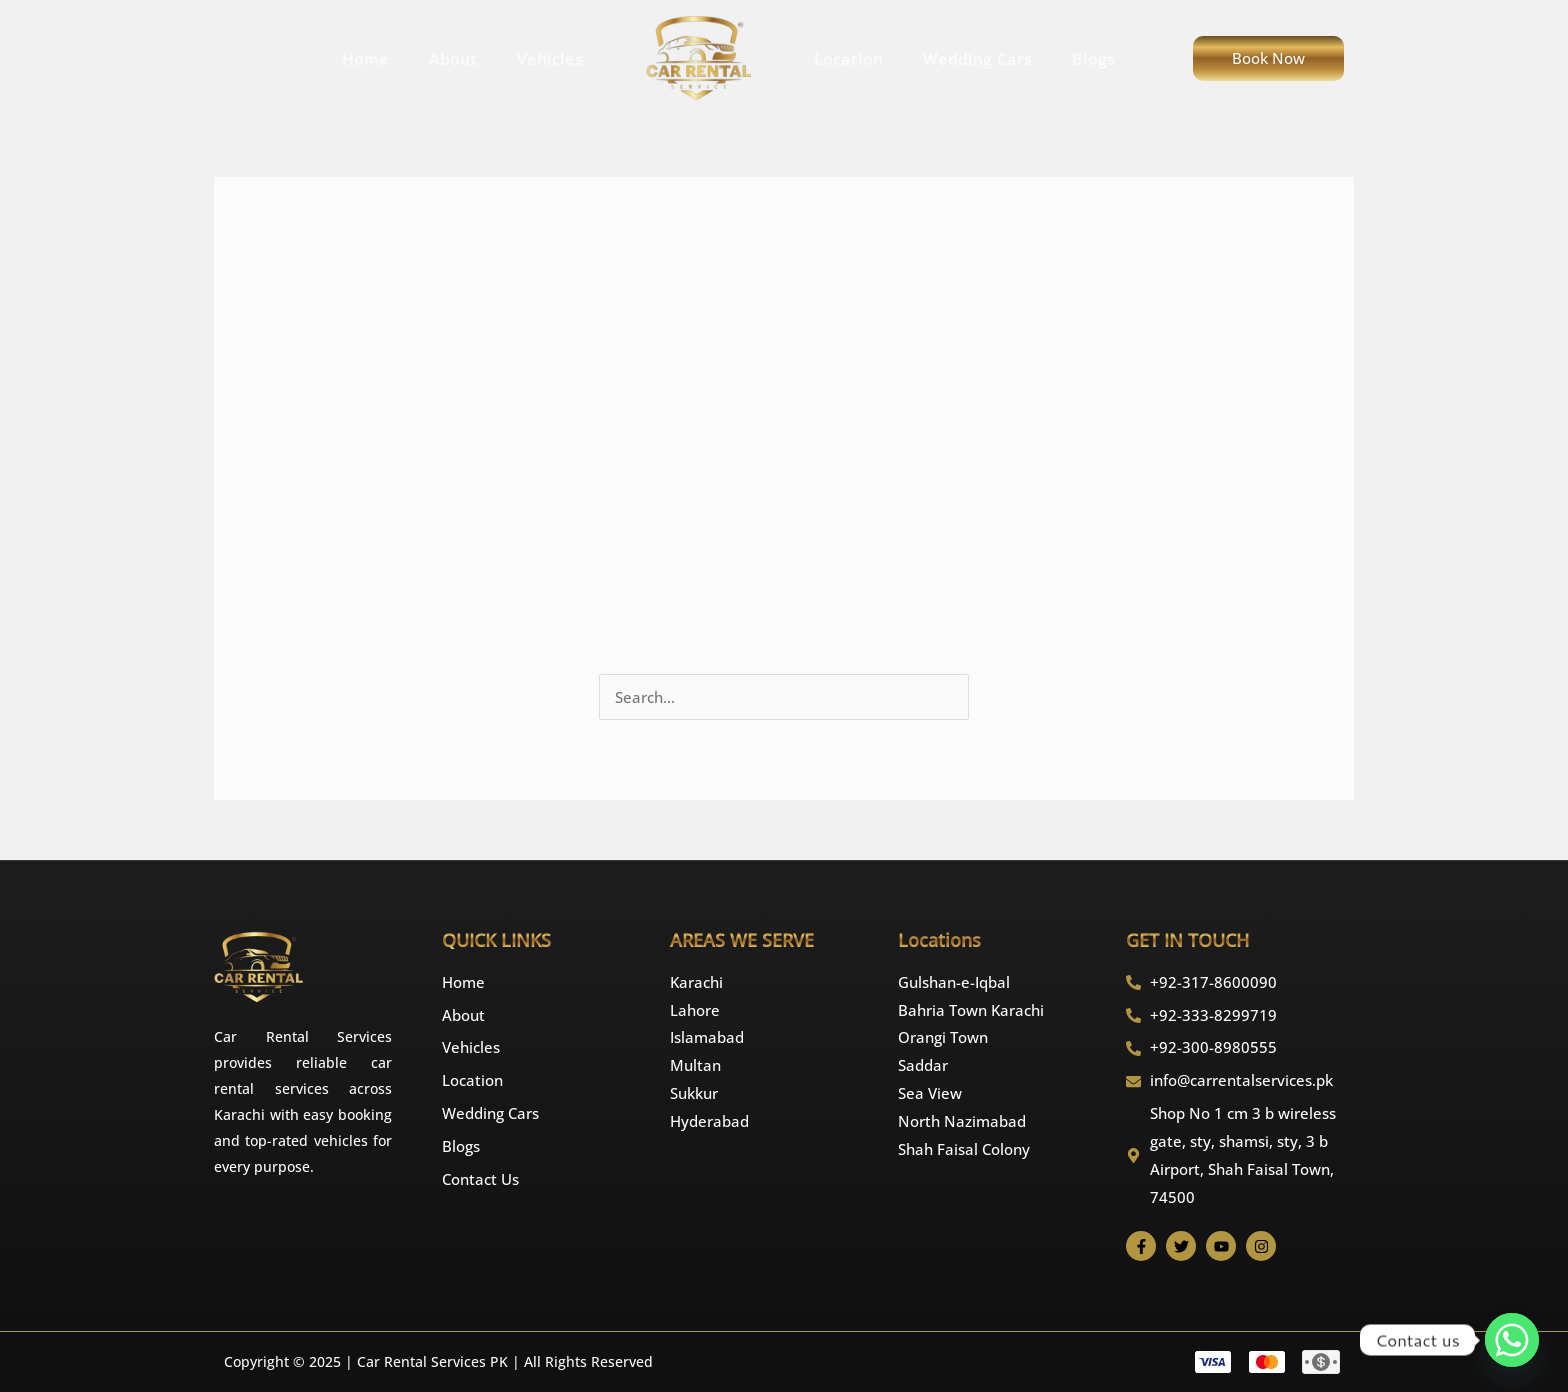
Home (365, 59)
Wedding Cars (977, 59)
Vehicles (550, 59)
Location (848, 59)
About (453, 59)
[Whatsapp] (1512, 1340)
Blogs (1093, 59)
